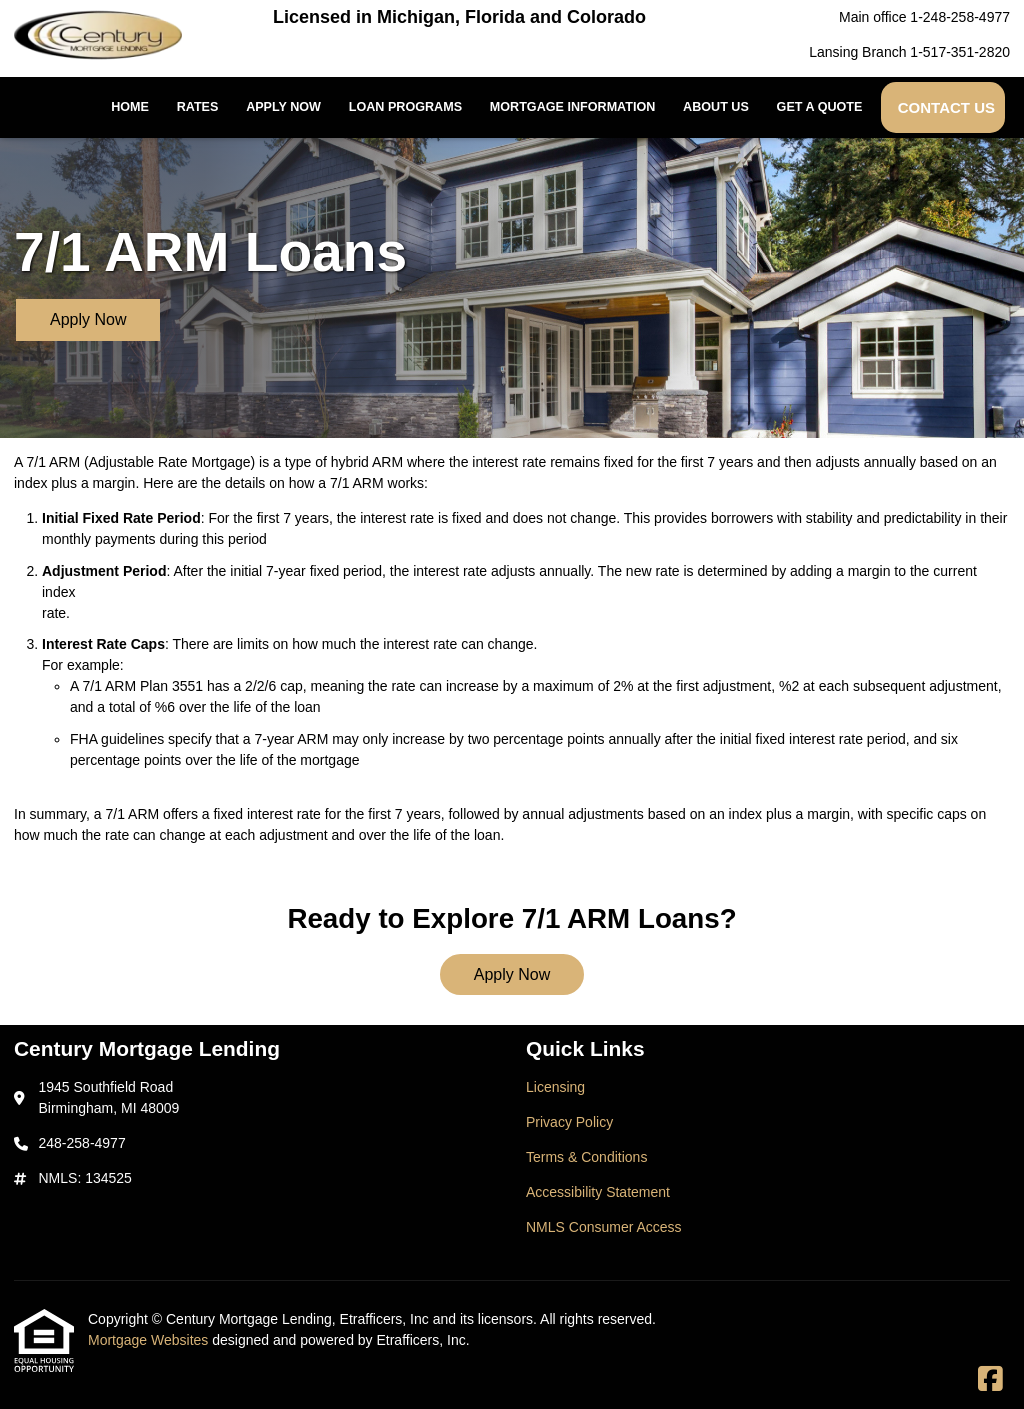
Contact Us (946, 107)
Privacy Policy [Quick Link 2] (569, 1122)
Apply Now (283, 107)
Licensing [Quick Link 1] (555, 1087)
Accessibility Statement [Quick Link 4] (598, 1192)
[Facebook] (990, 1380)
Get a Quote (820, 107)
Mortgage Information (573, 107)
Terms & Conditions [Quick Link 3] (586, 1157)
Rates (198, 107)
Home (130, 107)
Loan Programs (405, 107)
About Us (716, 107)
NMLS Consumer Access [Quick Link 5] (604, 1227)
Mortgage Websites (150, 1340)
